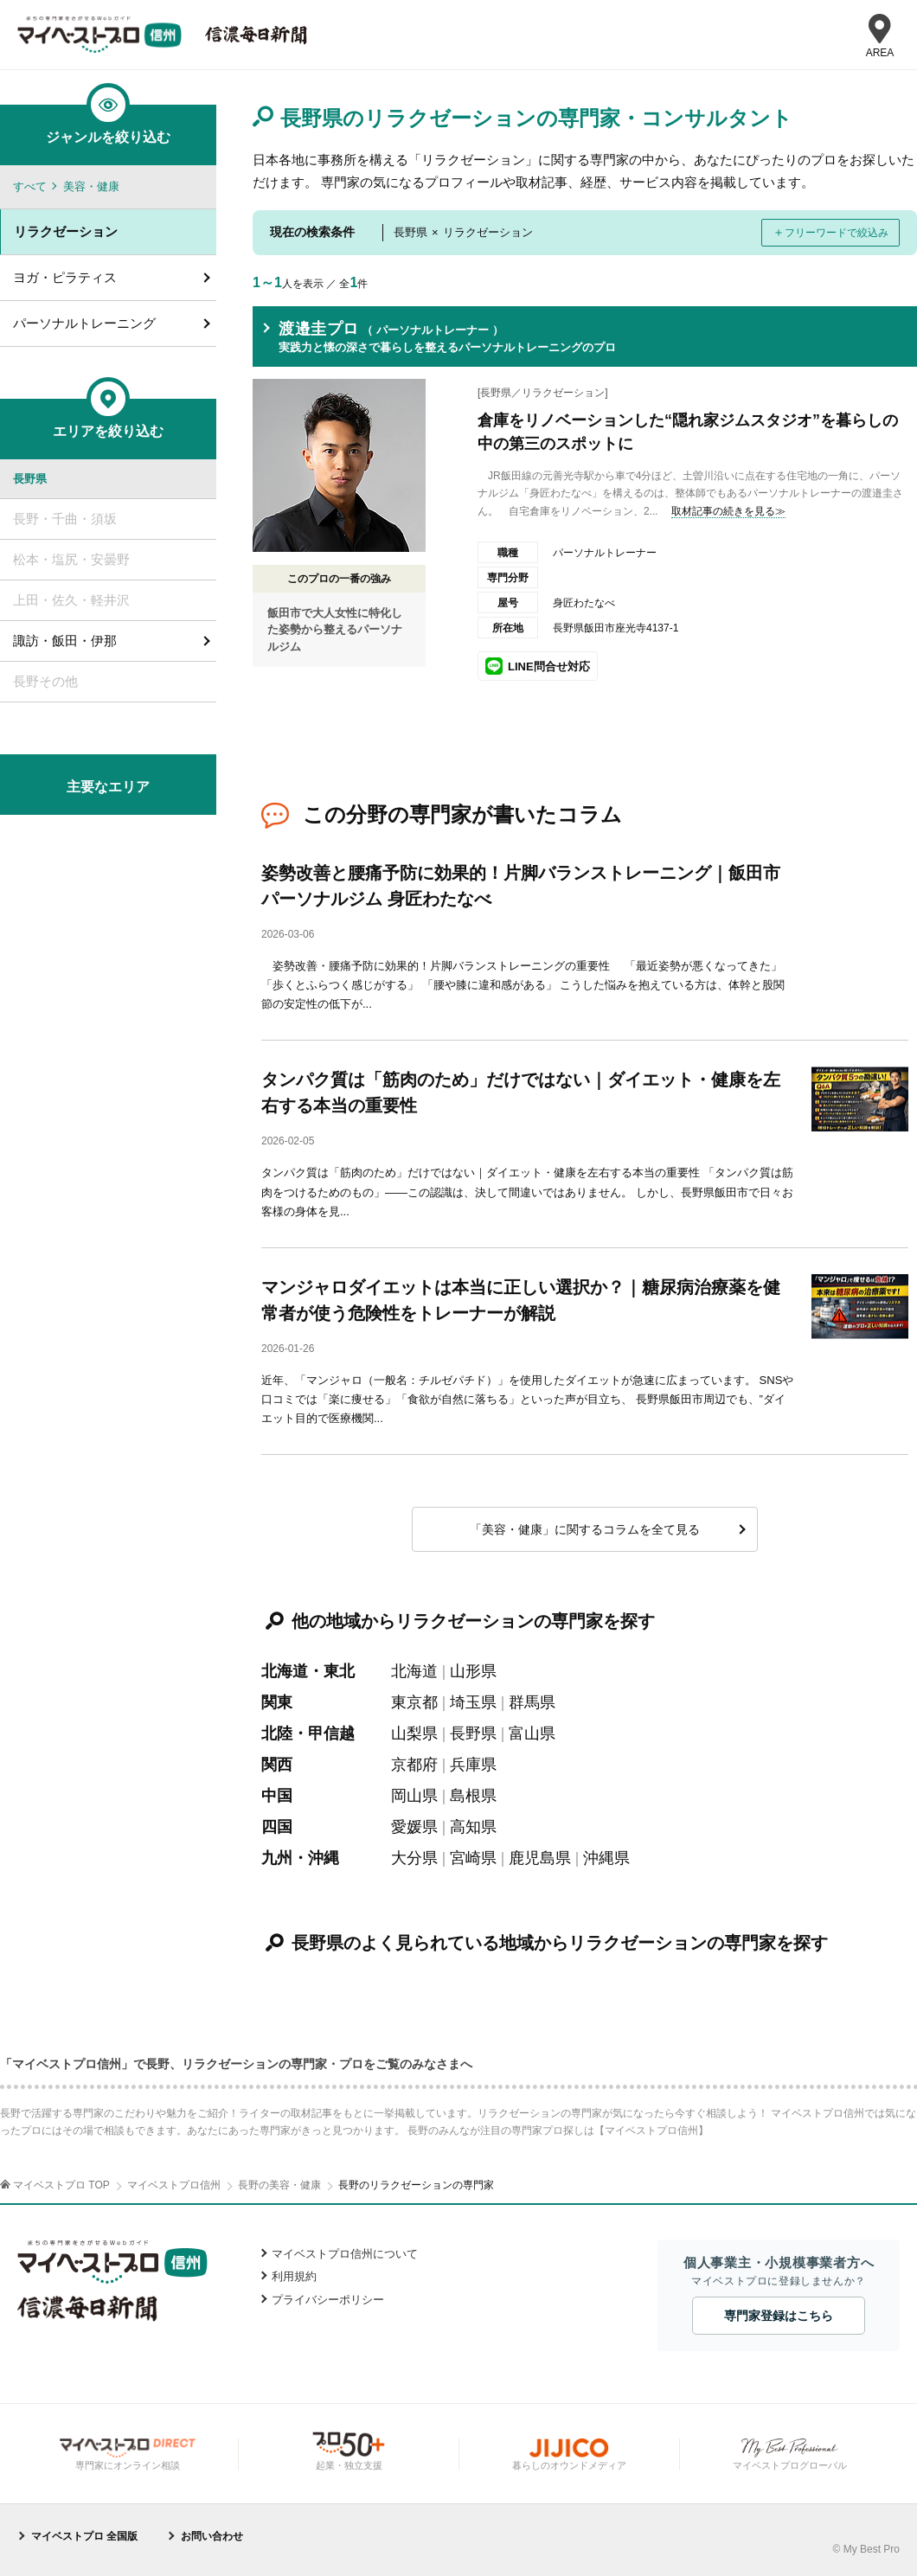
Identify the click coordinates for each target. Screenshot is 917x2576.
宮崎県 (473, 1858)
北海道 (414, 1671)
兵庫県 (473, 1764)
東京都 (414, 1702)
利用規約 (294, 2276)
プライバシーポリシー (328, 2299)
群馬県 (532, 1702)
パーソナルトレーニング (84, 323)
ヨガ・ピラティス (65, 277)
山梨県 (414, 1733)
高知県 (473, 1827)
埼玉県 (473, 1702)
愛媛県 (414, 1827)
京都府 (414, 1764)
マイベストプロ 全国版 (84, 2536)
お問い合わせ (212, 2536)
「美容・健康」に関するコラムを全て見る (585, 1529)
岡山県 (414, 1795)
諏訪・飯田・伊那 (65, 640)
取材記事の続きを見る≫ (728, 511)
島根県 (473, 1795)
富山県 (532, 1733)
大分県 (414, 1858)
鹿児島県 (540, 1858)
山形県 (473, 1671)
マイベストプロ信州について (345, 2253)
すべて (30, 186)
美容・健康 (91, 186)
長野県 (473, 1733)
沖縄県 (606, 1858)
